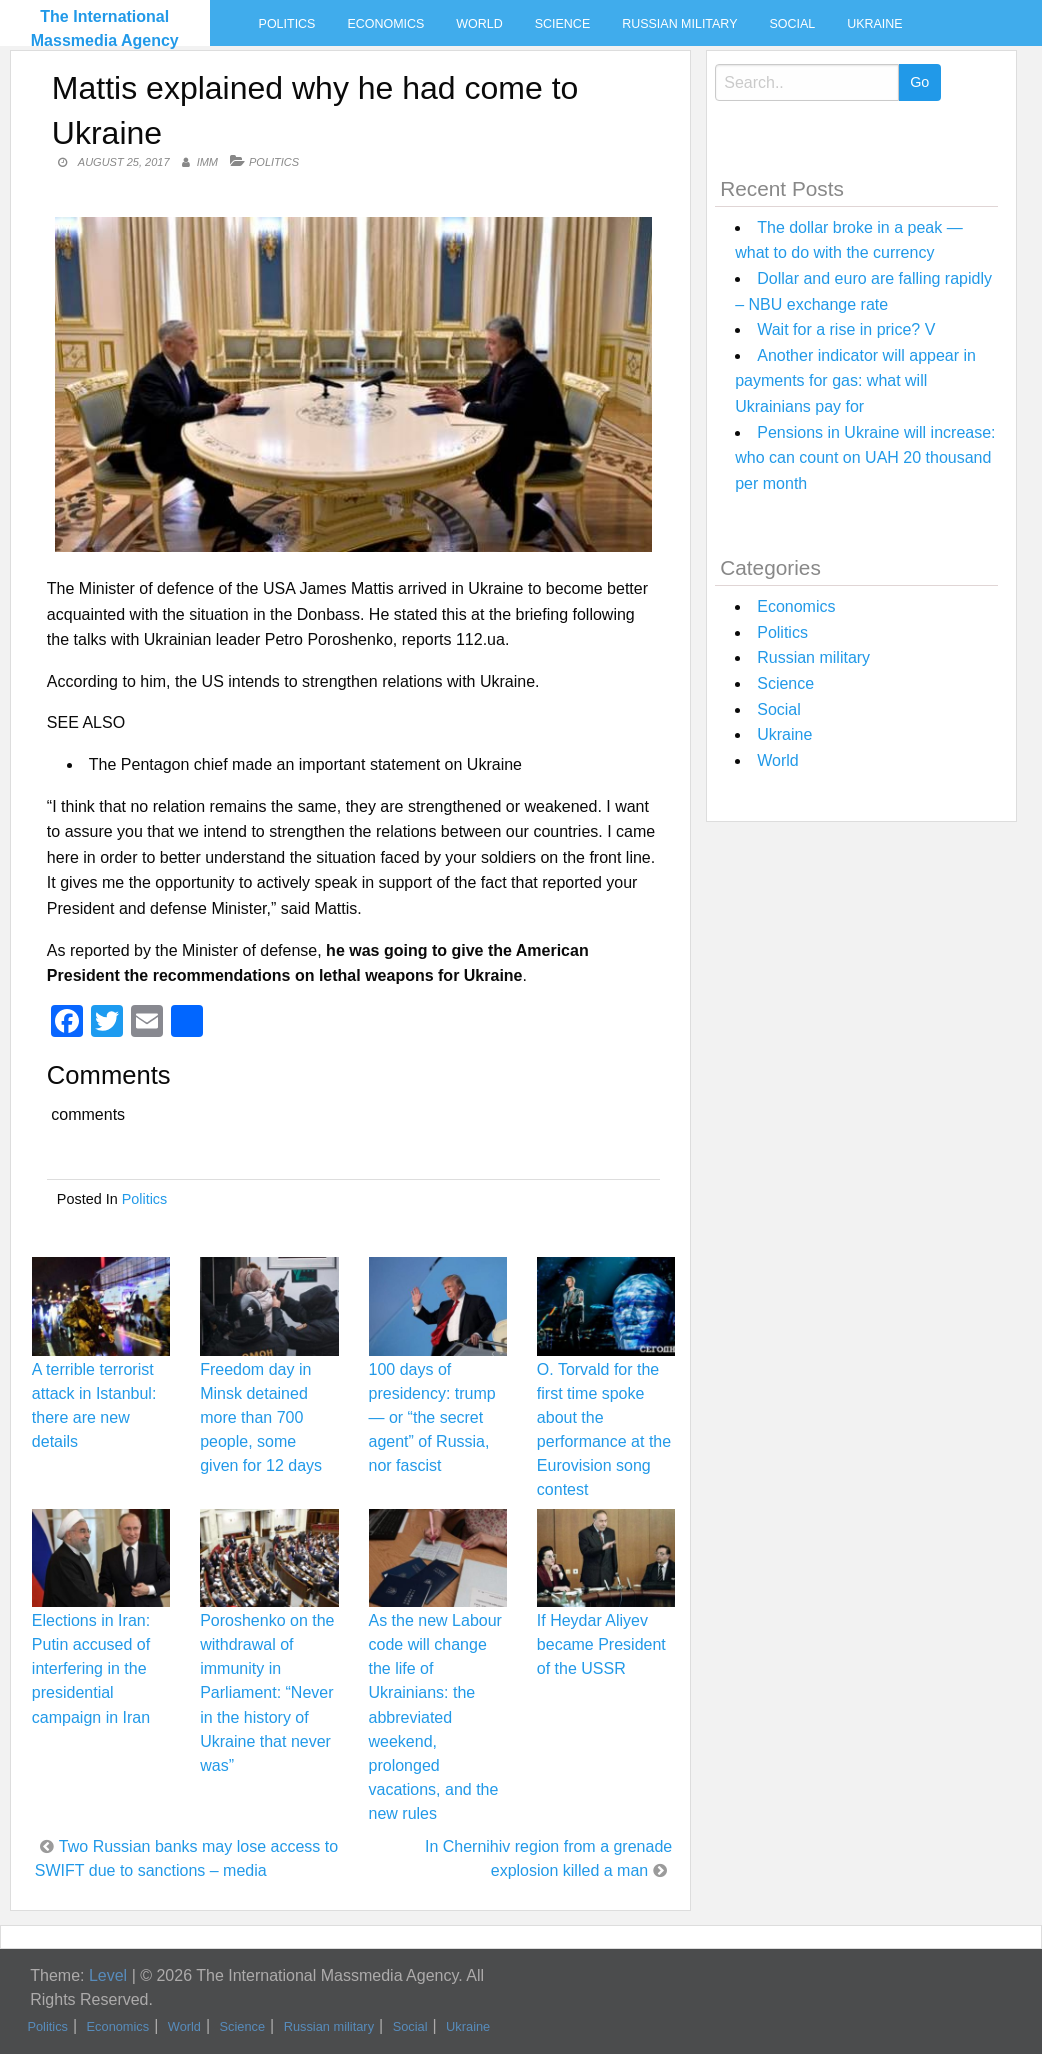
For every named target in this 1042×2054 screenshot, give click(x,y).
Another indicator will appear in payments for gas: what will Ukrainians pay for (855, 381)
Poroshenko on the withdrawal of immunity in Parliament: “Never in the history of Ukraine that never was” (267, 1693)
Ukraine (874, 24)
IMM (207, 162)
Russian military (679, 24)
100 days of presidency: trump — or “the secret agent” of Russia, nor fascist (432, 1418)
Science (562, 24)
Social (792, 24)
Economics (385, 24)
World (479, 24)
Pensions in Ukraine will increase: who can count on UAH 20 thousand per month (865, 458)
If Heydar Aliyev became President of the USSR (601, 1644)
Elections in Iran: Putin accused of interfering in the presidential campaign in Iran (91, 1669)
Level (108, 1975)
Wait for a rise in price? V (846, 329)
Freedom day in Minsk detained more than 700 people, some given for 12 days (261, 1418)
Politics (287, 24)
